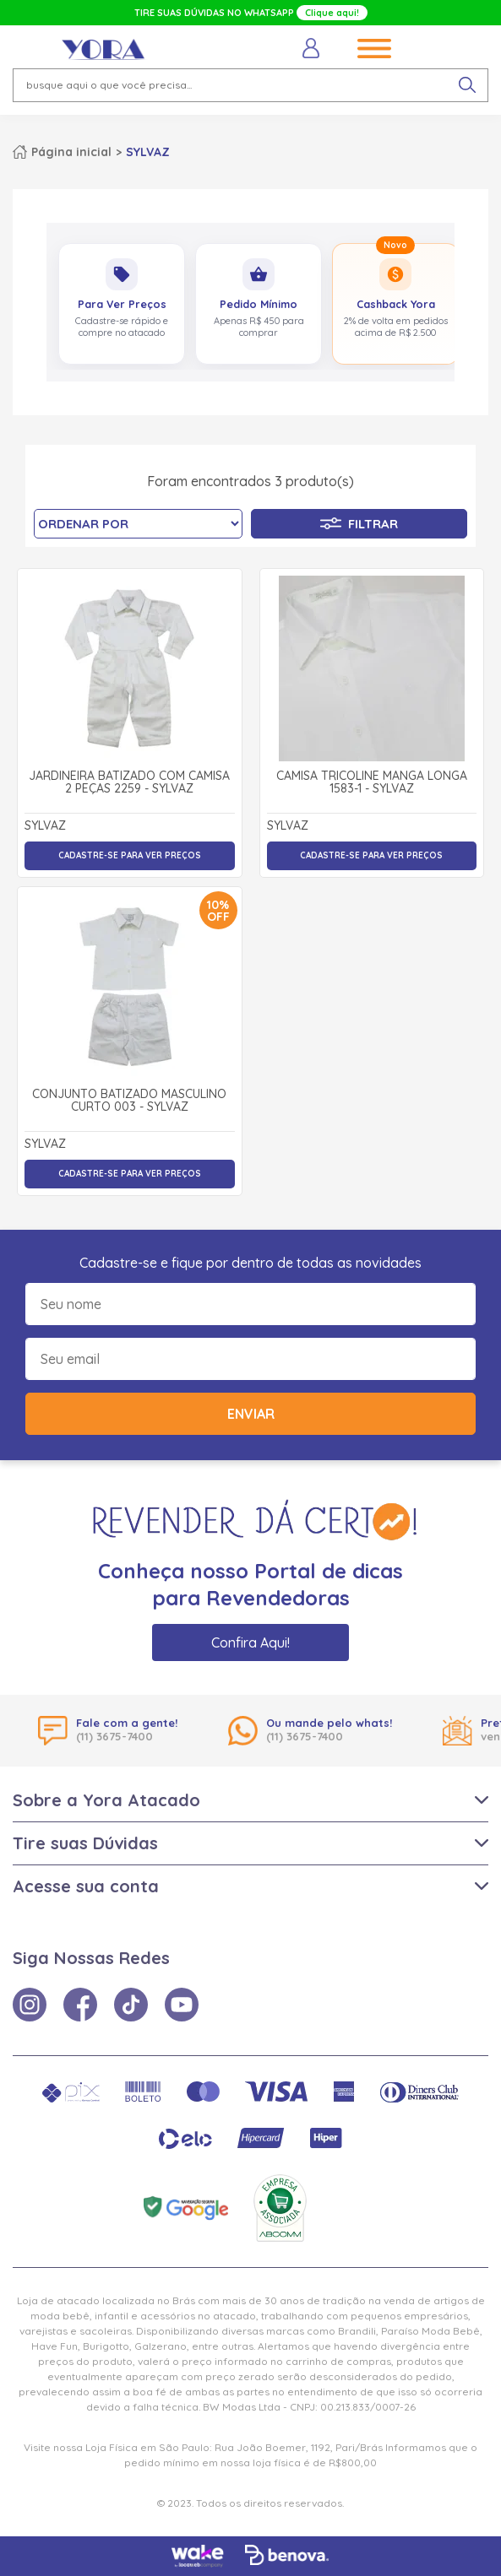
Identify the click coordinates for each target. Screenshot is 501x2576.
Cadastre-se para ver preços (129, 855)
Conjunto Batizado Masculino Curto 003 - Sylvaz (129, 1101)
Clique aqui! (332, 13)
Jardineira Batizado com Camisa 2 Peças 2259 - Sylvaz (129, 783)
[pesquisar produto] (467, 85)
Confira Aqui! (250, 1642)
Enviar (251, 1413)
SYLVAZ (148, 152)
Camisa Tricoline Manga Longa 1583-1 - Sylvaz (371, 783)
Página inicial (71, 152)
